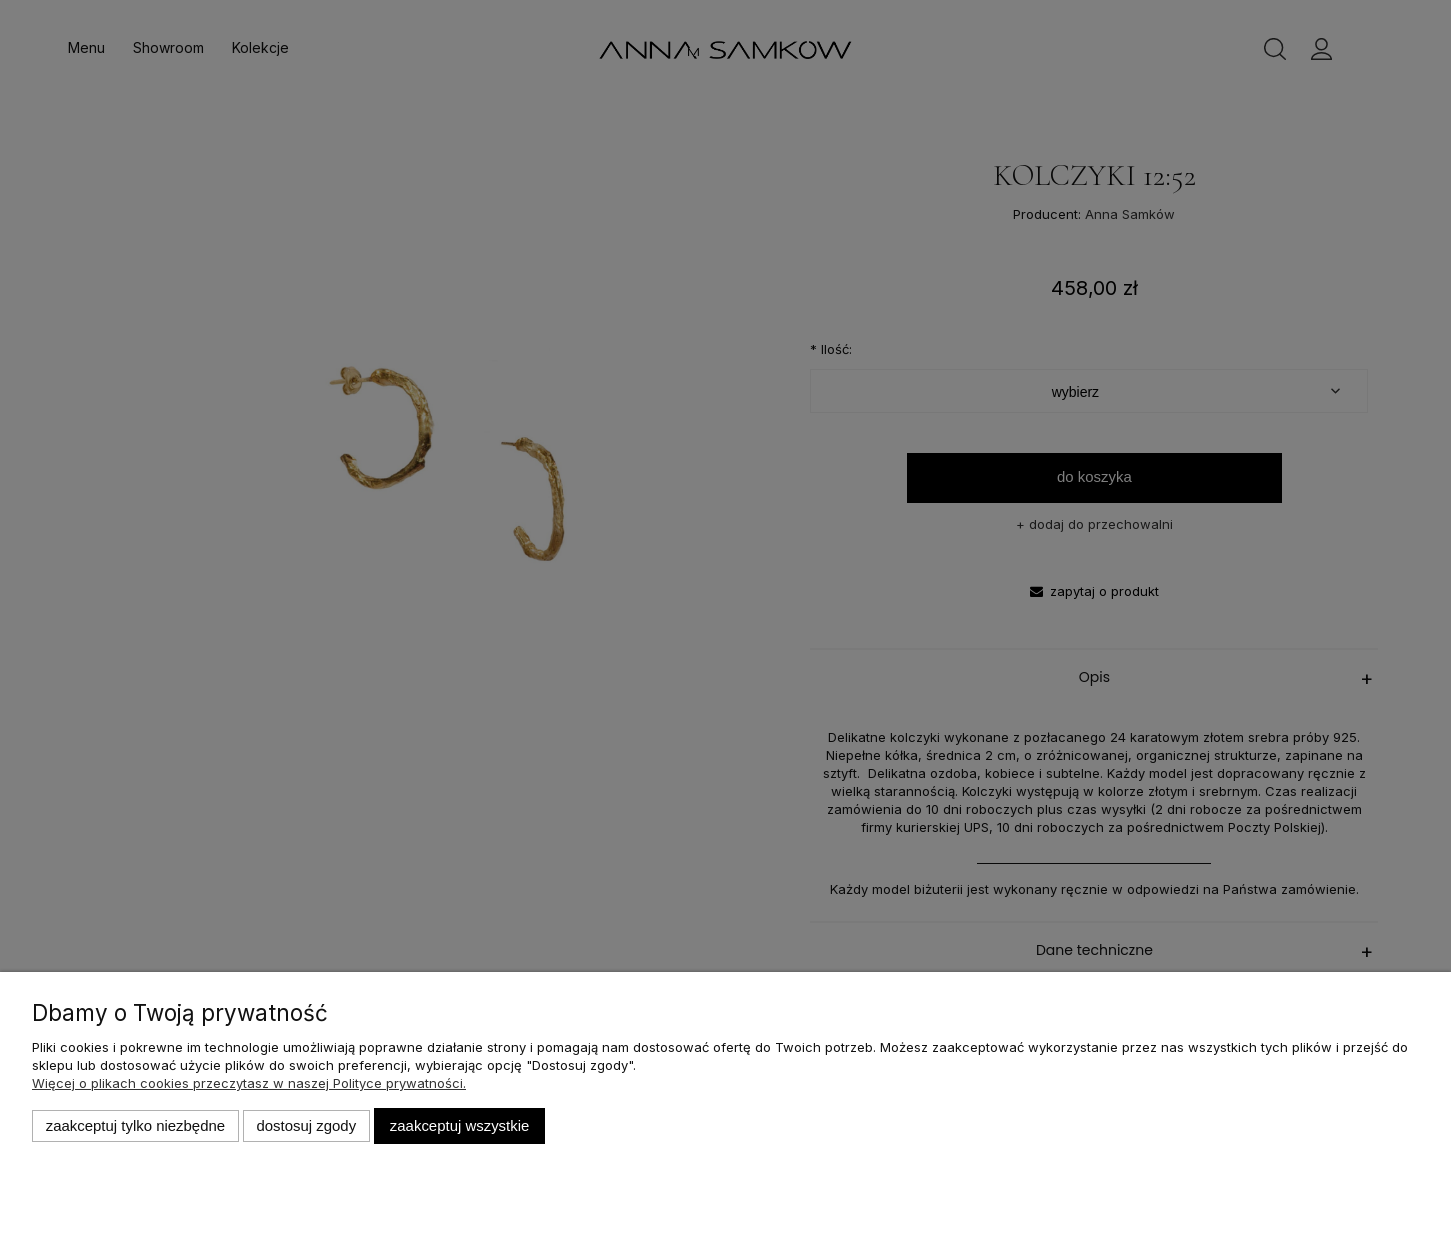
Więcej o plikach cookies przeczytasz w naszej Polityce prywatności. (249, 1083)
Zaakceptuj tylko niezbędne (135, 1125)
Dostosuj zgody (306, 1125)
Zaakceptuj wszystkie (459, 1125)
